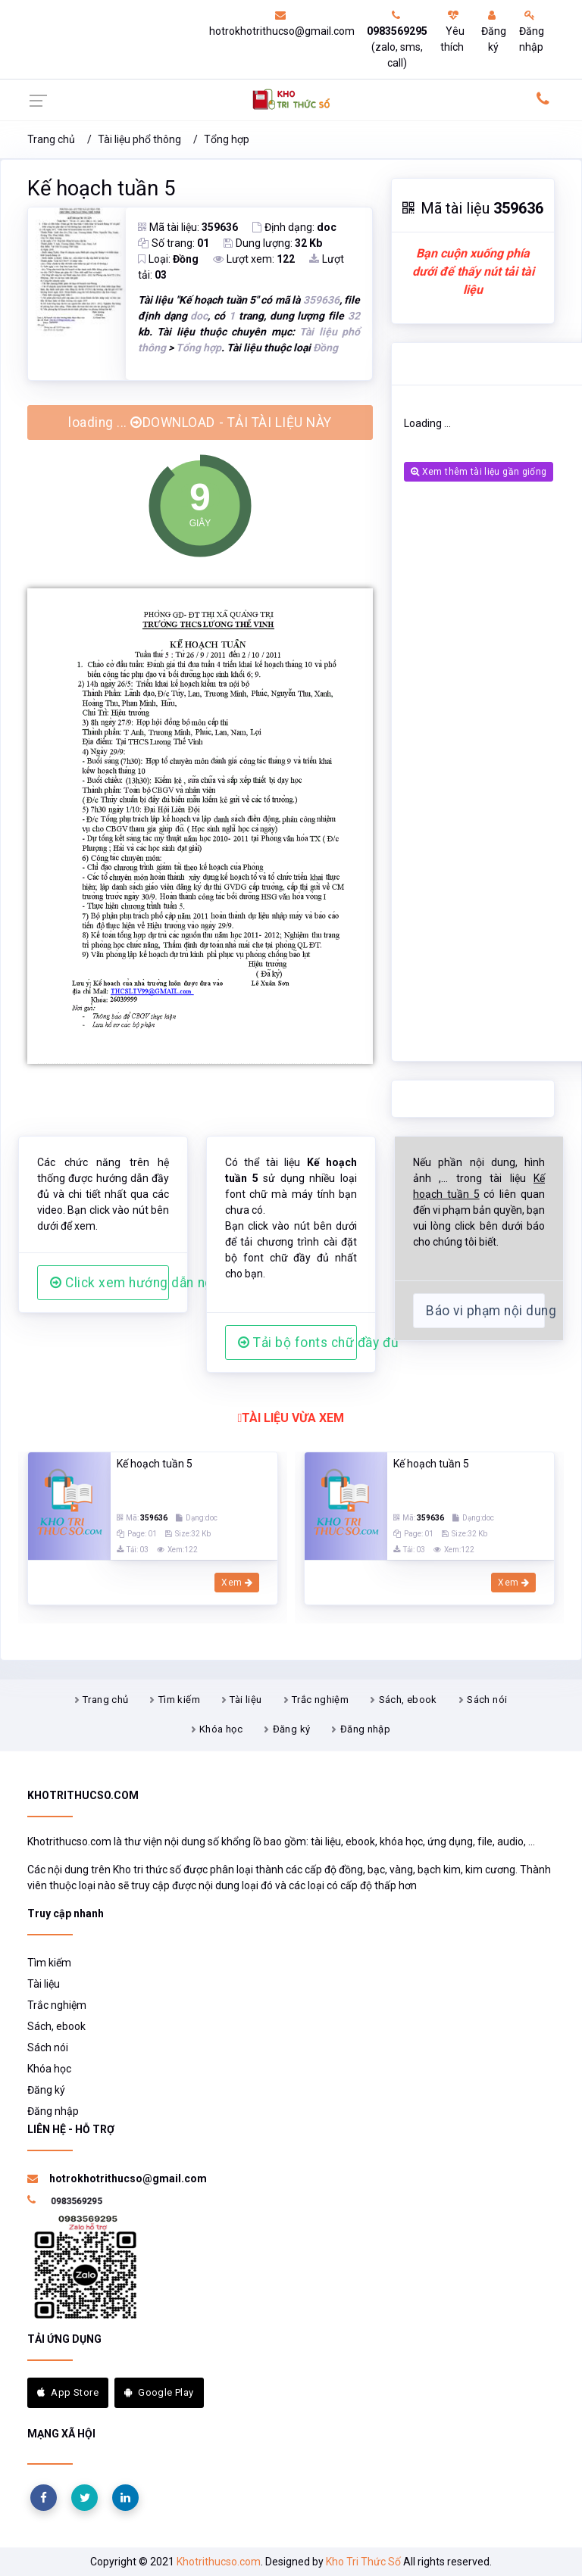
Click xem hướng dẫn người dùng (109, 1282)
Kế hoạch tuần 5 (101, 188)
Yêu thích (452, 31)
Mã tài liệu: (188, 227)
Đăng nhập (531, 31)
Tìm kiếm (179, 1699)
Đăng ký (493, 31)
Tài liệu (245, 1699)
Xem (236, 1582)
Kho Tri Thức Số (363, 2562)
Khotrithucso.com (219, 2562)
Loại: (168, 259)
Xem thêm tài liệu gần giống (478, 471)
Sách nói (487, 1699)
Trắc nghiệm (320, 1699)
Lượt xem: (254, 259)
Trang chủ (51, 139)
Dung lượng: (273, 243)
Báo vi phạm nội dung (485, 1310)
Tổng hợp (226, 139)
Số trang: (173, 243)
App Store (68, 2392)
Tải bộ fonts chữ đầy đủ (297, 1342)
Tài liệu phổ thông (139, 139)
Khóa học (220, 1729)
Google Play (159, 2392)
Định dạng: (294, 227)
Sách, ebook (408, 1699)
